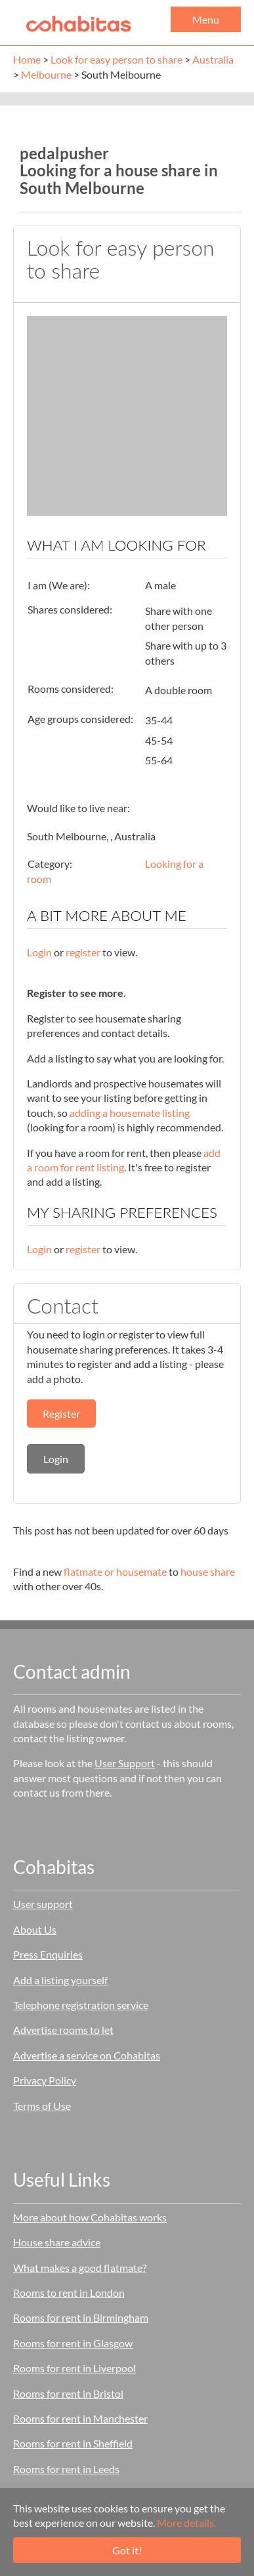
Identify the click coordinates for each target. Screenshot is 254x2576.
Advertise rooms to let (63, 2029)
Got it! (127, 2550)
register (83, 952)
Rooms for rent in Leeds (66, 2469)
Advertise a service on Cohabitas (86, 2055)
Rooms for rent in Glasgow (73, 2343)
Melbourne (46, 74)
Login (39, 952)
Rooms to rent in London (69, 2292)
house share (207, 1571)
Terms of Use (42, 2105)
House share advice (56, 2242)
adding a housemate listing (130, 1112)
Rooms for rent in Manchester (80, 2418)
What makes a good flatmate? (79, 2267)
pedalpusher (64, 153)
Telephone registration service (80, 2005)
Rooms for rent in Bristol (68, 2393)
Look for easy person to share (116, 59)
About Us (34, 1929)
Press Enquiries (48, 1954)
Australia (213, 59)
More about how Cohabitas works (90, 2217)
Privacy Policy (44, 2080)
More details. (186, 2522)
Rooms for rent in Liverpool (74, 2368)
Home (27, 59)
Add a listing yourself (60, 1980)
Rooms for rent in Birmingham (80, 2317)
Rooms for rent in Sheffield (73, 2443)
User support (43, 1904)
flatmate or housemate (115, 1571)
